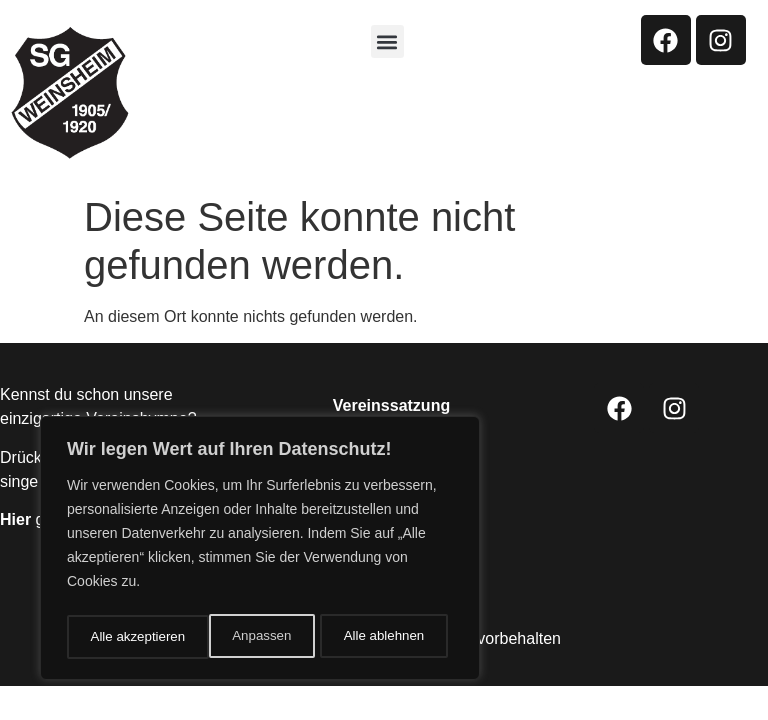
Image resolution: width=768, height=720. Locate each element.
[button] (387, 41)
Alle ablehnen (241, 637)
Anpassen (119, 637)
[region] (260, 551)
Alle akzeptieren (383, 637)
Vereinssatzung (391, 405)
